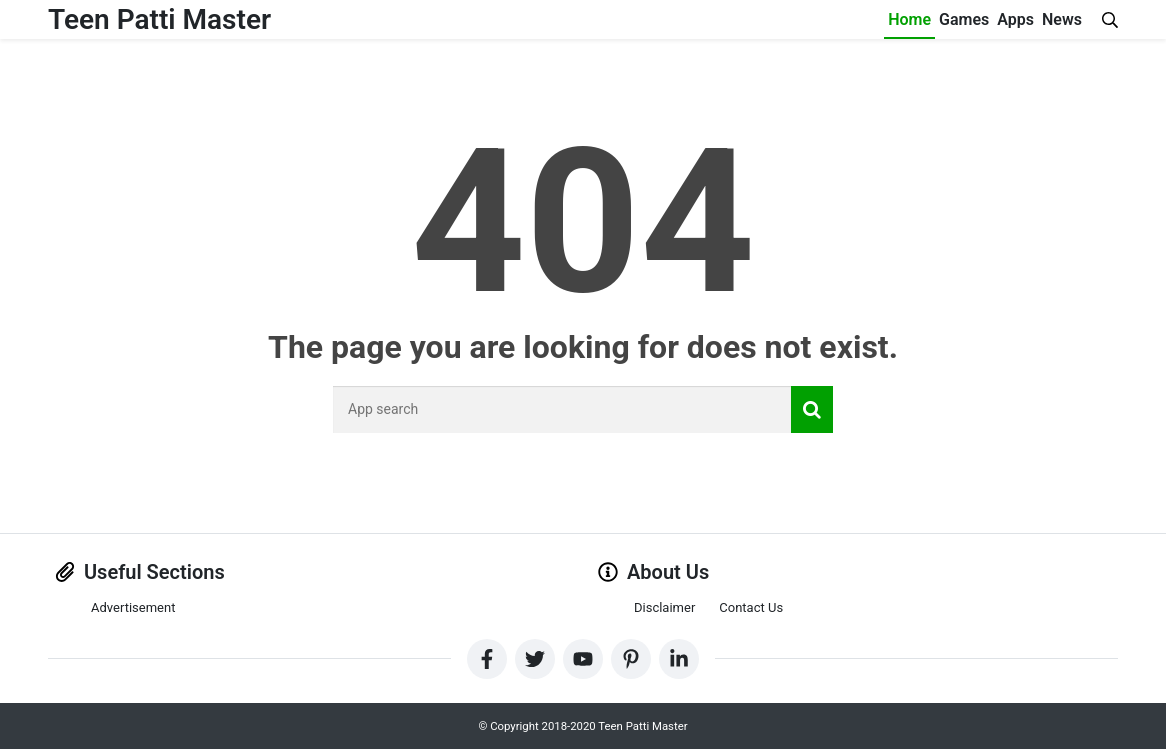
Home (909, 19)
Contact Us (751, 607)
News (1062, 19)
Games (964, 19)
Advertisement (133, 607)
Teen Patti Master (159, 19)
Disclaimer (664, 607)
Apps (1015, 19)
